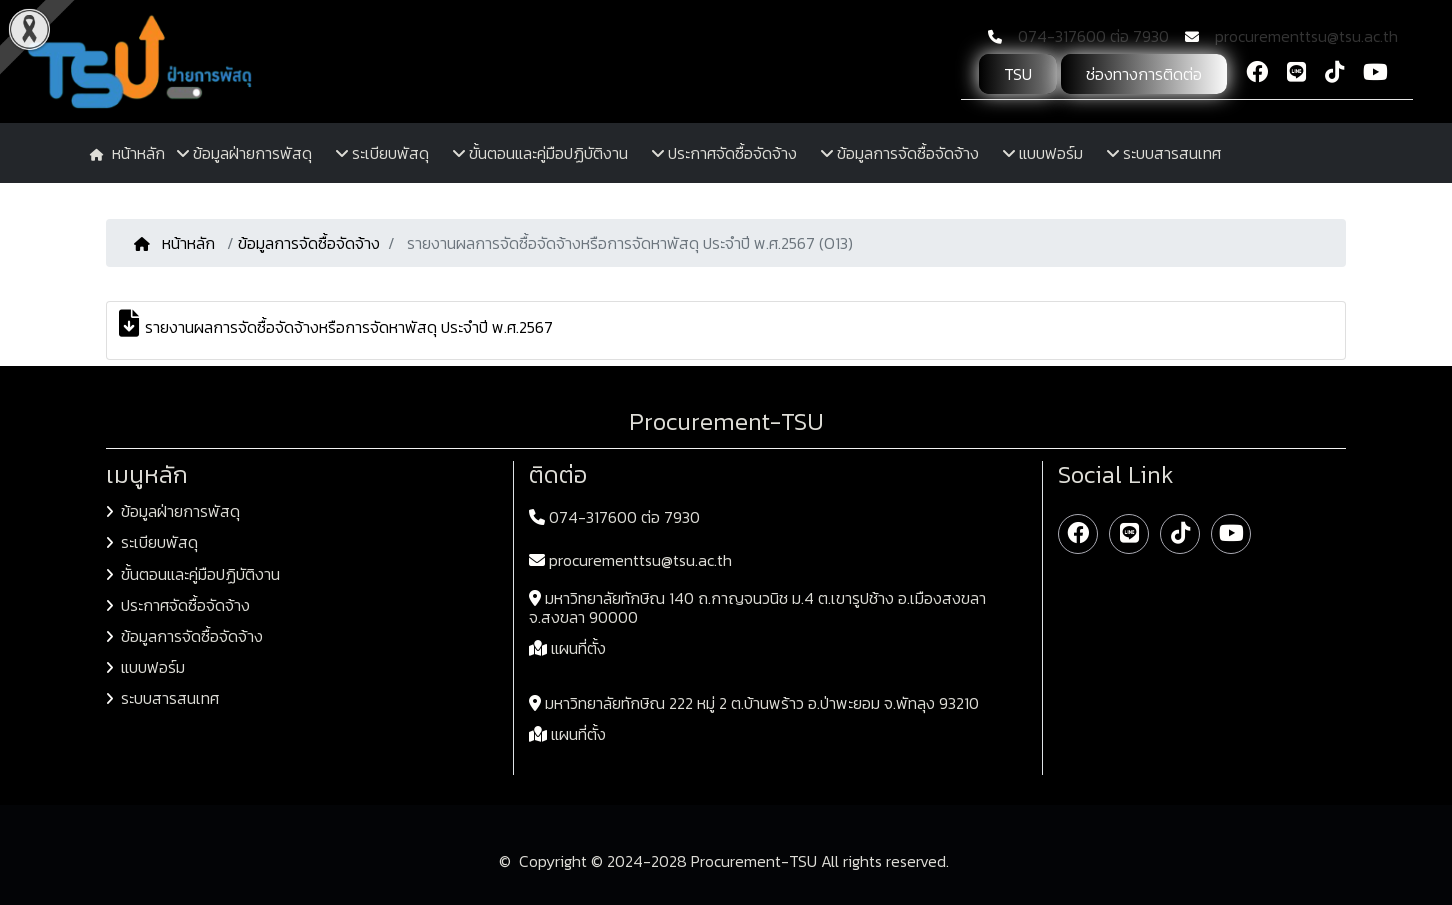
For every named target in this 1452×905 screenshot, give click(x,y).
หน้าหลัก (176, 243)
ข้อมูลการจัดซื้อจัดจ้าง (309, 243)
